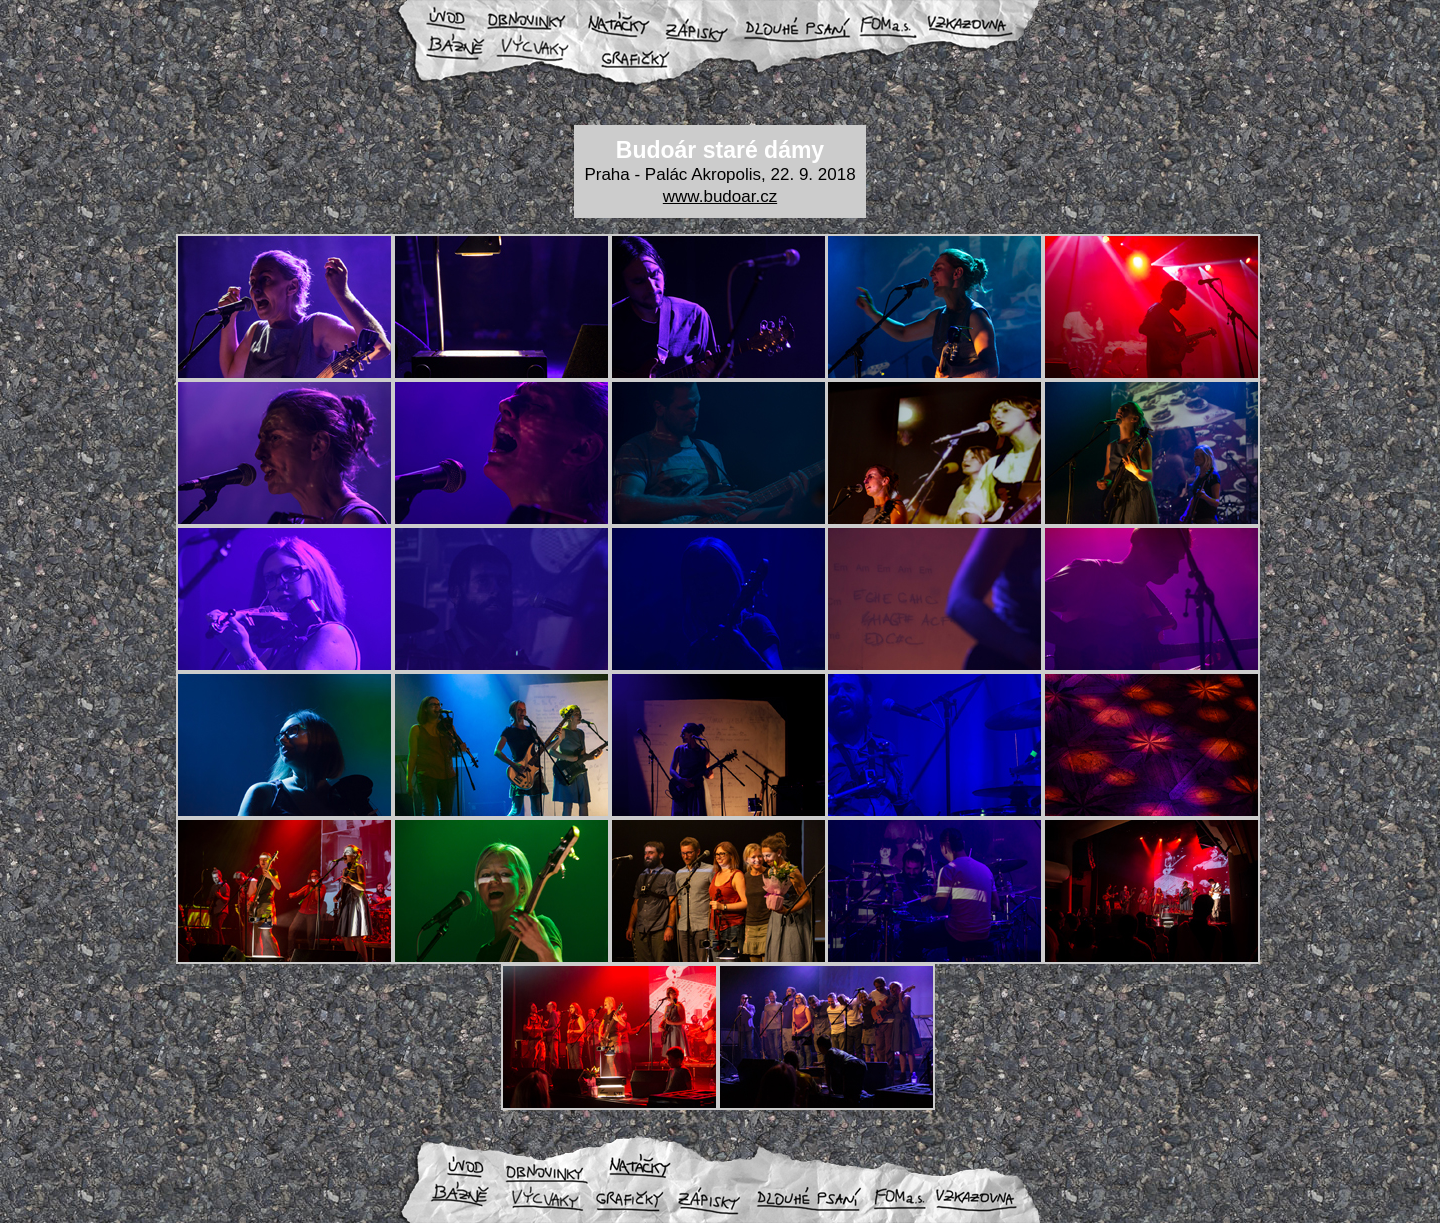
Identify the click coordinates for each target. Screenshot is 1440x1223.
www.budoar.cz (720, 196)
